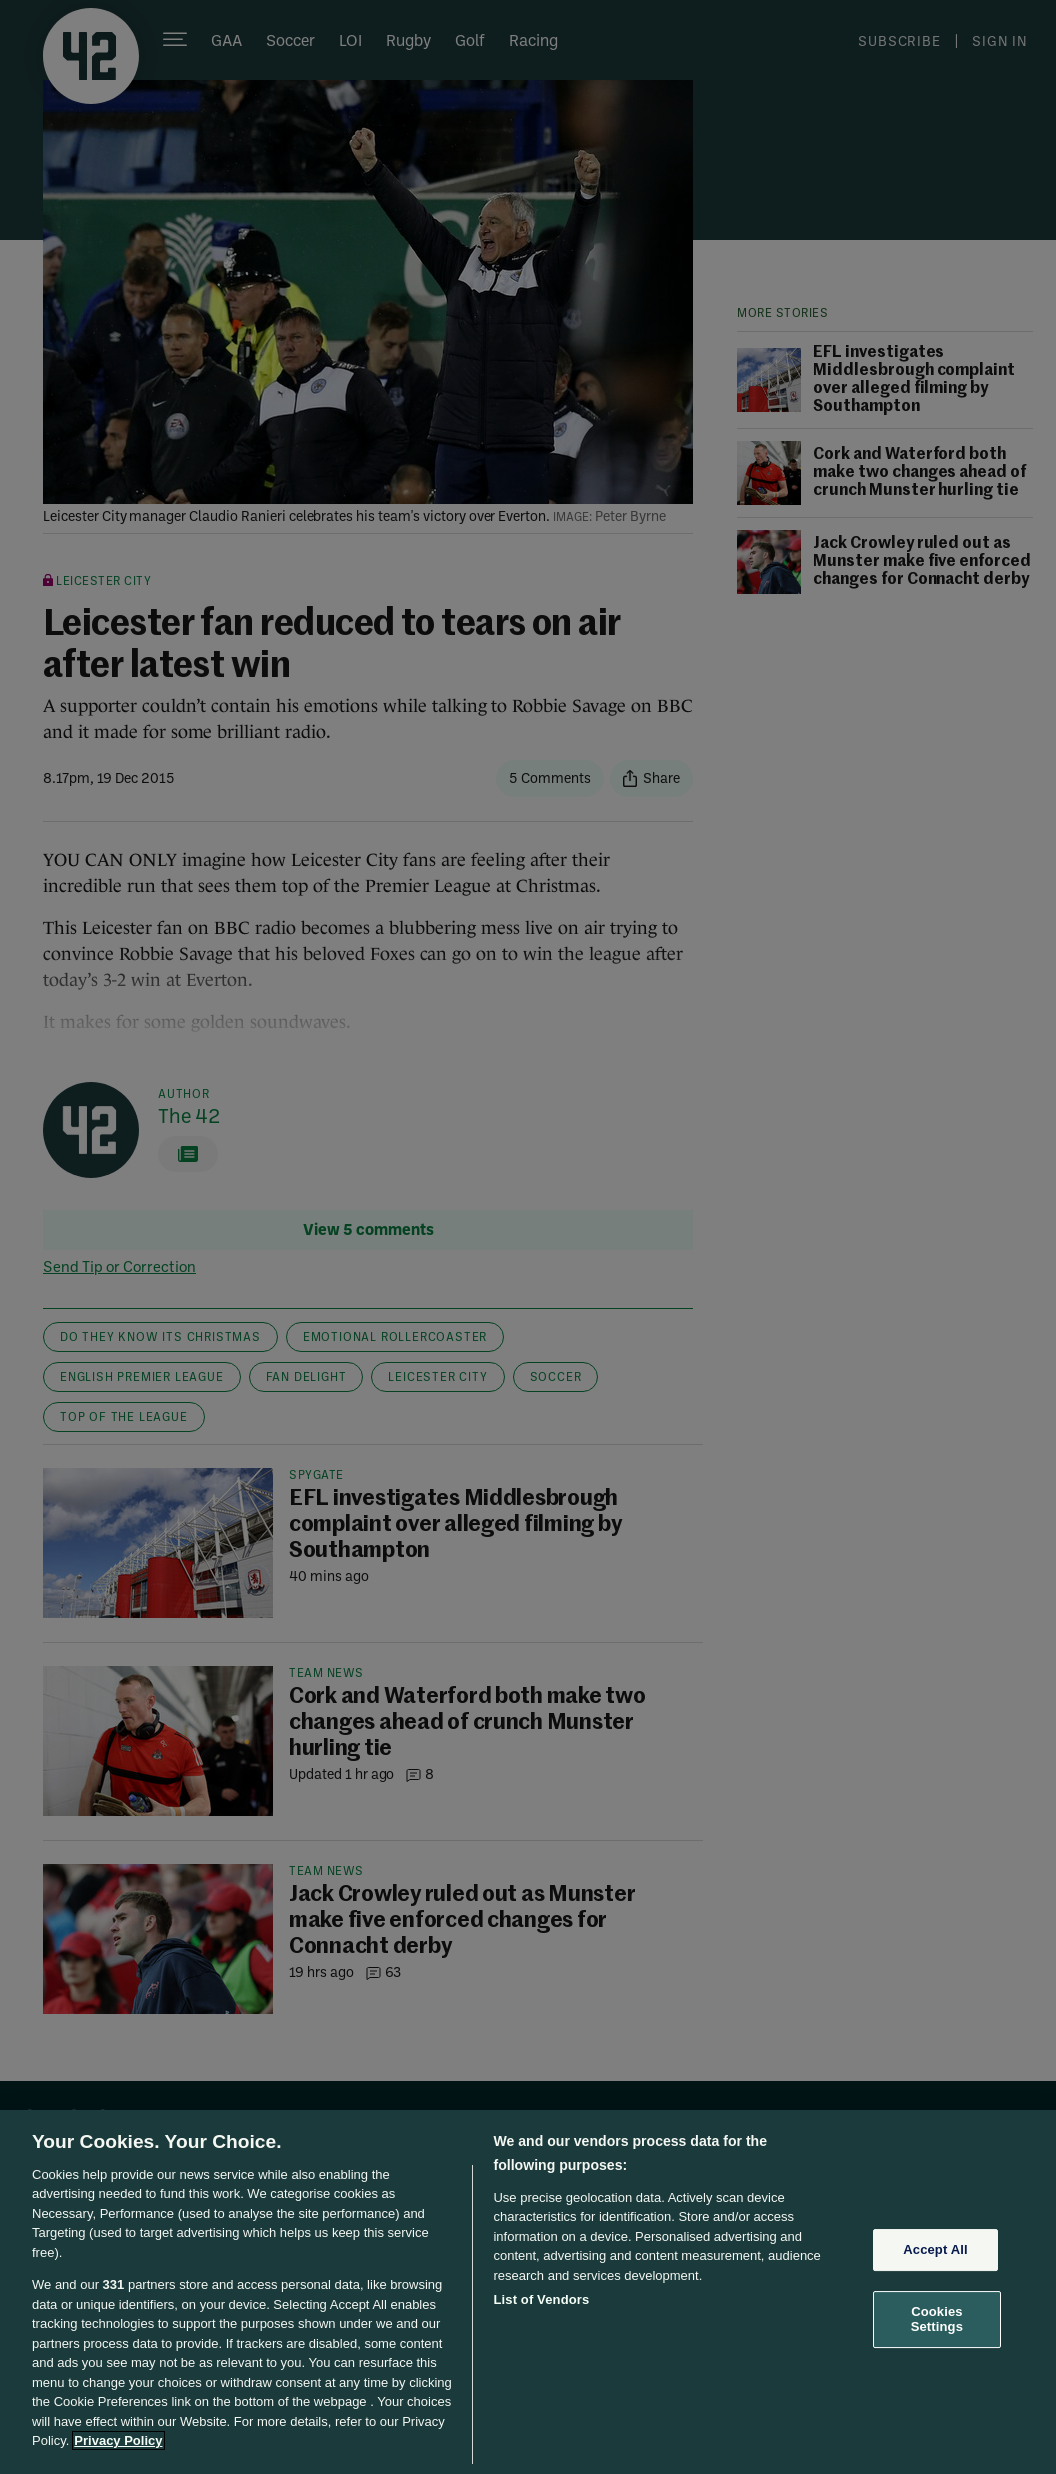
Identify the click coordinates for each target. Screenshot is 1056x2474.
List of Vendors (541, 2299)
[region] (528, 2292)
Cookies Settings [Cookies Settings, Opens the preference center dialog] (937, 2319)
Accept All (935, 2249)
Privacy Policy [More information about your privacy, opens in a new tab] (118, 2440)
